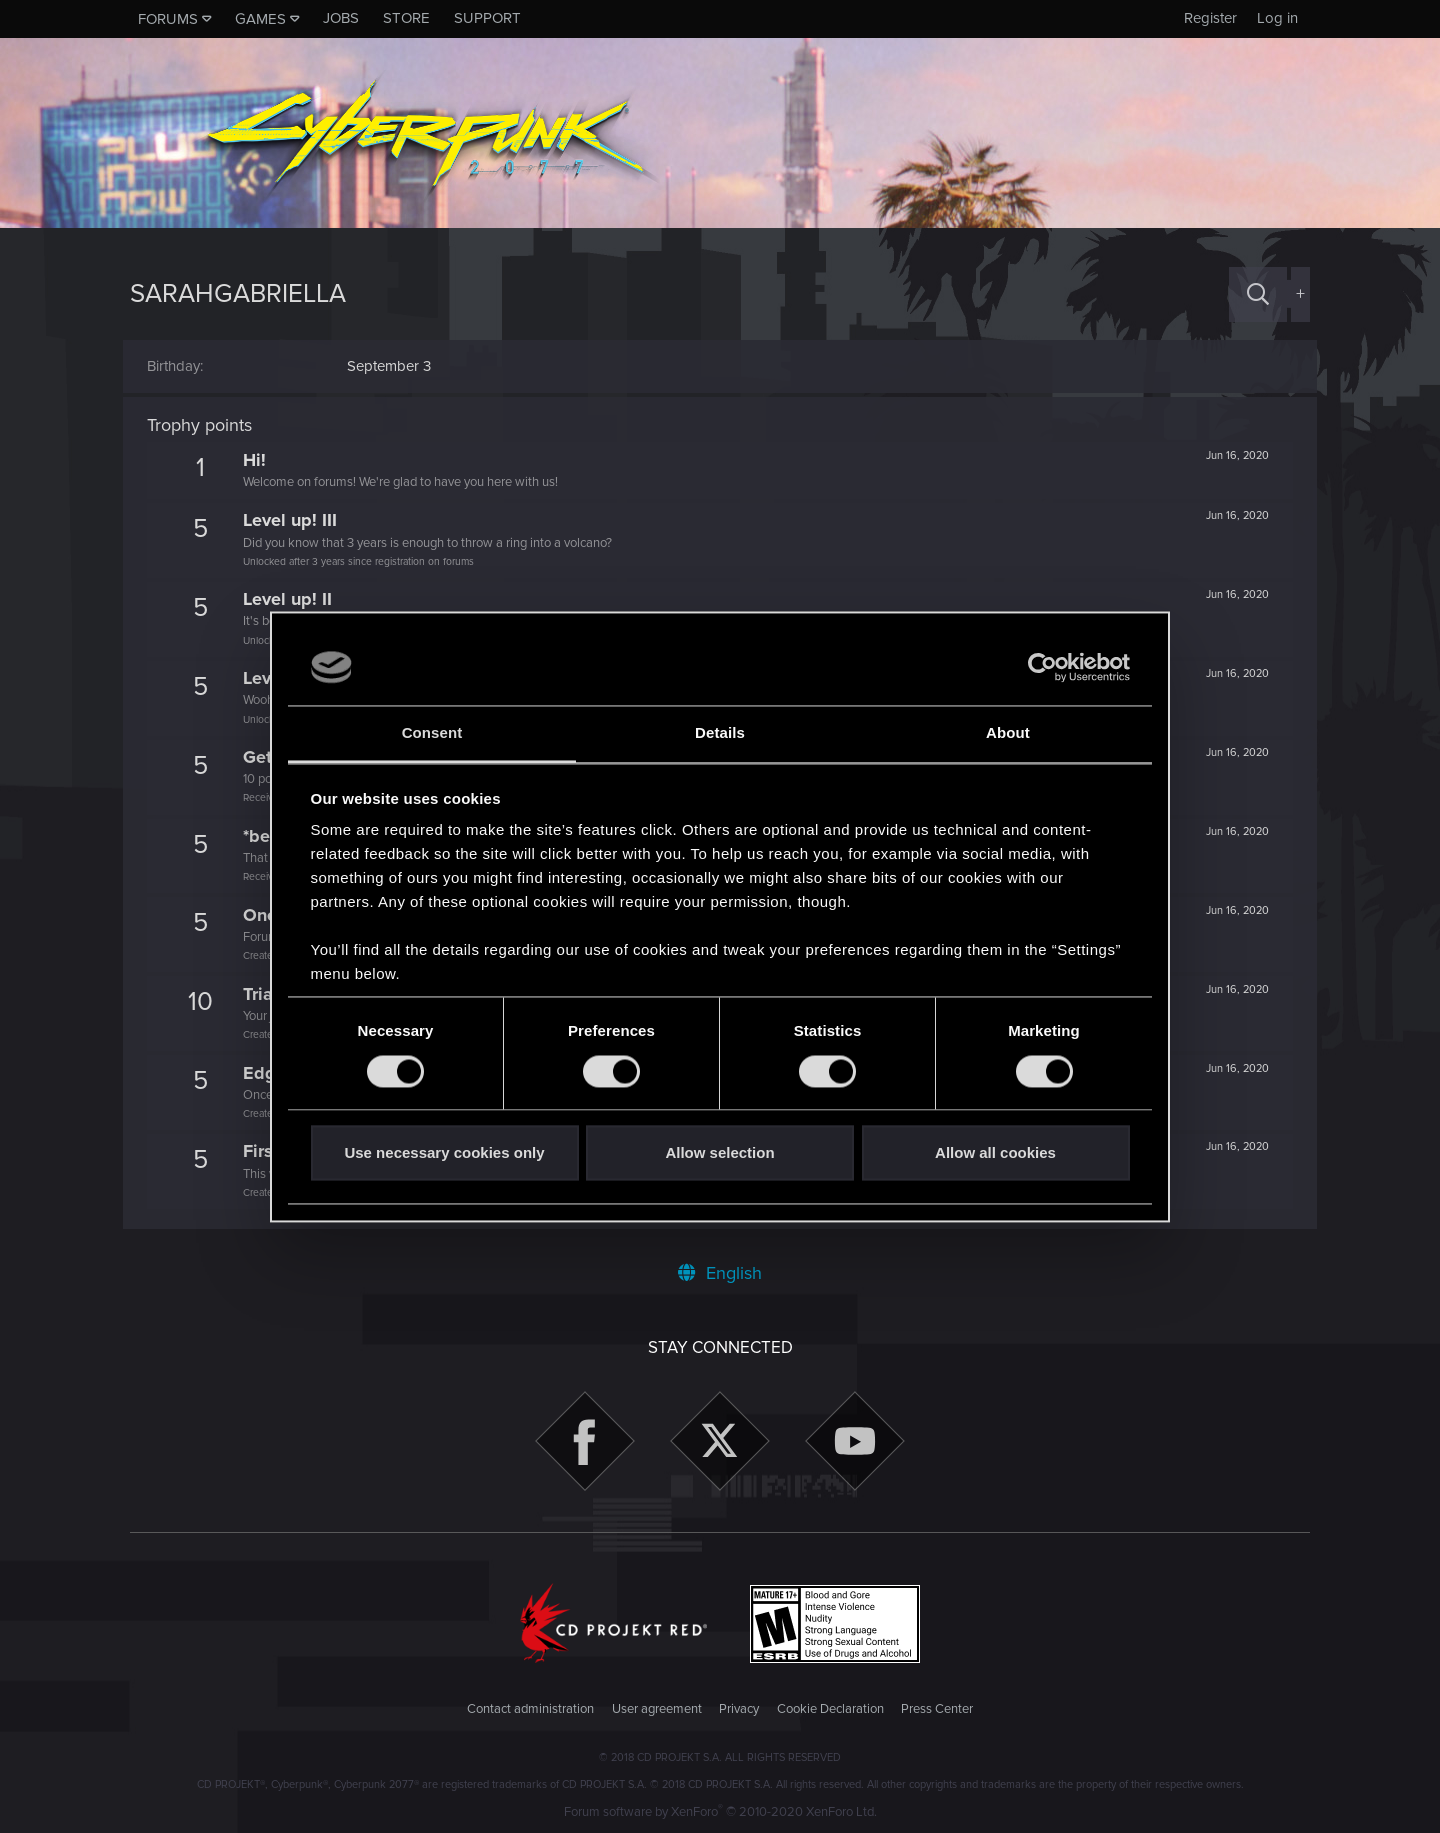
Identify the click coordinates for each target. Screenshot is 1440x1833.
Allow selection (719, 1153)
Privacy (739, 1709)
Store (406, 18)
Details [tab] (720, 733)
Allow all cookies (995, 1153)
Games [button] (260, 19)
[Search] (1258, 294)
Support (487, 18)
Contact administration (530, 1709)
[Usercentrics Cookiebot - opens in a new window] (1042, 667)
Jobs (341, 18)
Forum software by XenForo (720, 1812)
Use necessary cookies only (444, 1153)
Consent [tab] (432, 733)
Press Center (937, 1709)
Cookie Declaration (830, 1709)
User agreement (657, 1709)
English (720, 1273)
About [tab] (1008, 733)
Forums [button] (168, 19)
